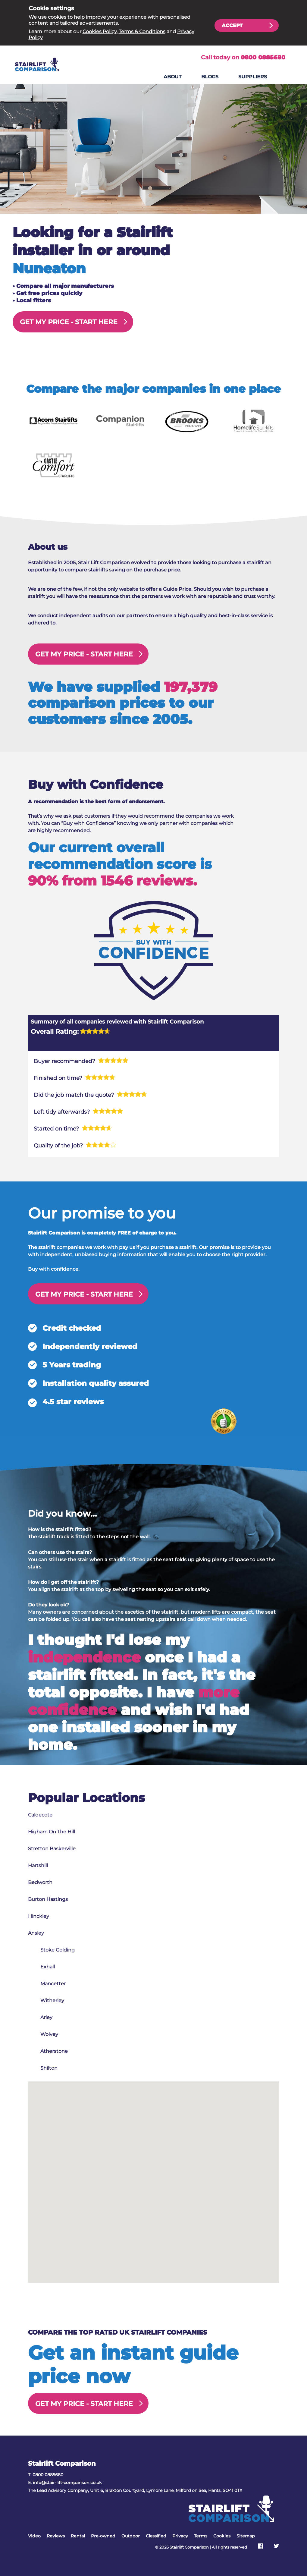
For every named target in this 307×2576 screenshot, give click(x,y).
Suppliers (252, 77)
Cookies (221, 2536)
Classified (156, 2536)
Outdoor (130, 2536)
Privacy (180, 2536)
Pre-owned (103, 2536)
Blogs (209, 77)
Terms (200, 2536)
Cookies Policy (100, 31)
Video (34, 2536)
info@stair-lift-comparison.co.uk (67, 2482)
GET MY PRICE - (68, 322)
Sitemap (246, 2536)
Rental (78, 2536)
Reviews (56, 2536)
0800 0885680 (263, 57)
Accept (232, 25)
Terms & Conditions (142, 31)
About (173, 77)
